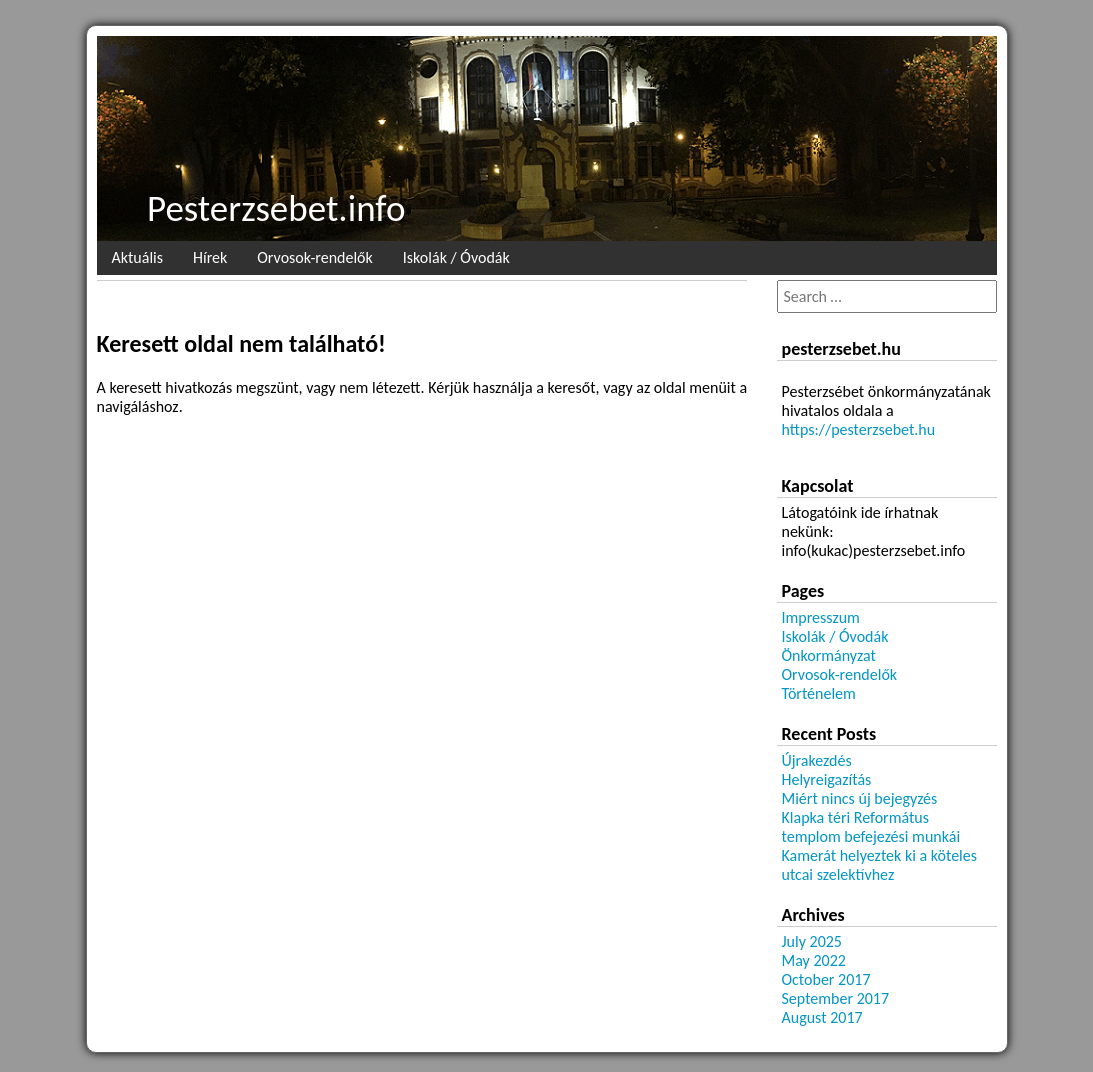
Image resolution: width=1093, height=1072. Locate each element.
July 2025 (812, 941)
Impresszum (821, 617)
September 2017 (836, 998)
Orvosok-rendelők (315, 257)
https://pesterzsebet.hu (859, 429)
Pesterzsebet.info (276, 208)
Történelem (819, 693)
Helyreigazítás (827, 779)
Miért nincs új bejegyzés (860, 798)
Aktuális (137, 257)
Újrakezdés (817, 760)
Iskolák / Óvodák (456, 257)
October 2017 (826, 979)
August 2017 (822, 1017)
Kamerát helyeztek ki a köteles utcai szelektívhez (880, 865)
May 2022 (814, 960)
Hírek (210, 257)
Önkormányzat (829, 655)
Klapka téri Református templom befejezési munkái (871, 827)
